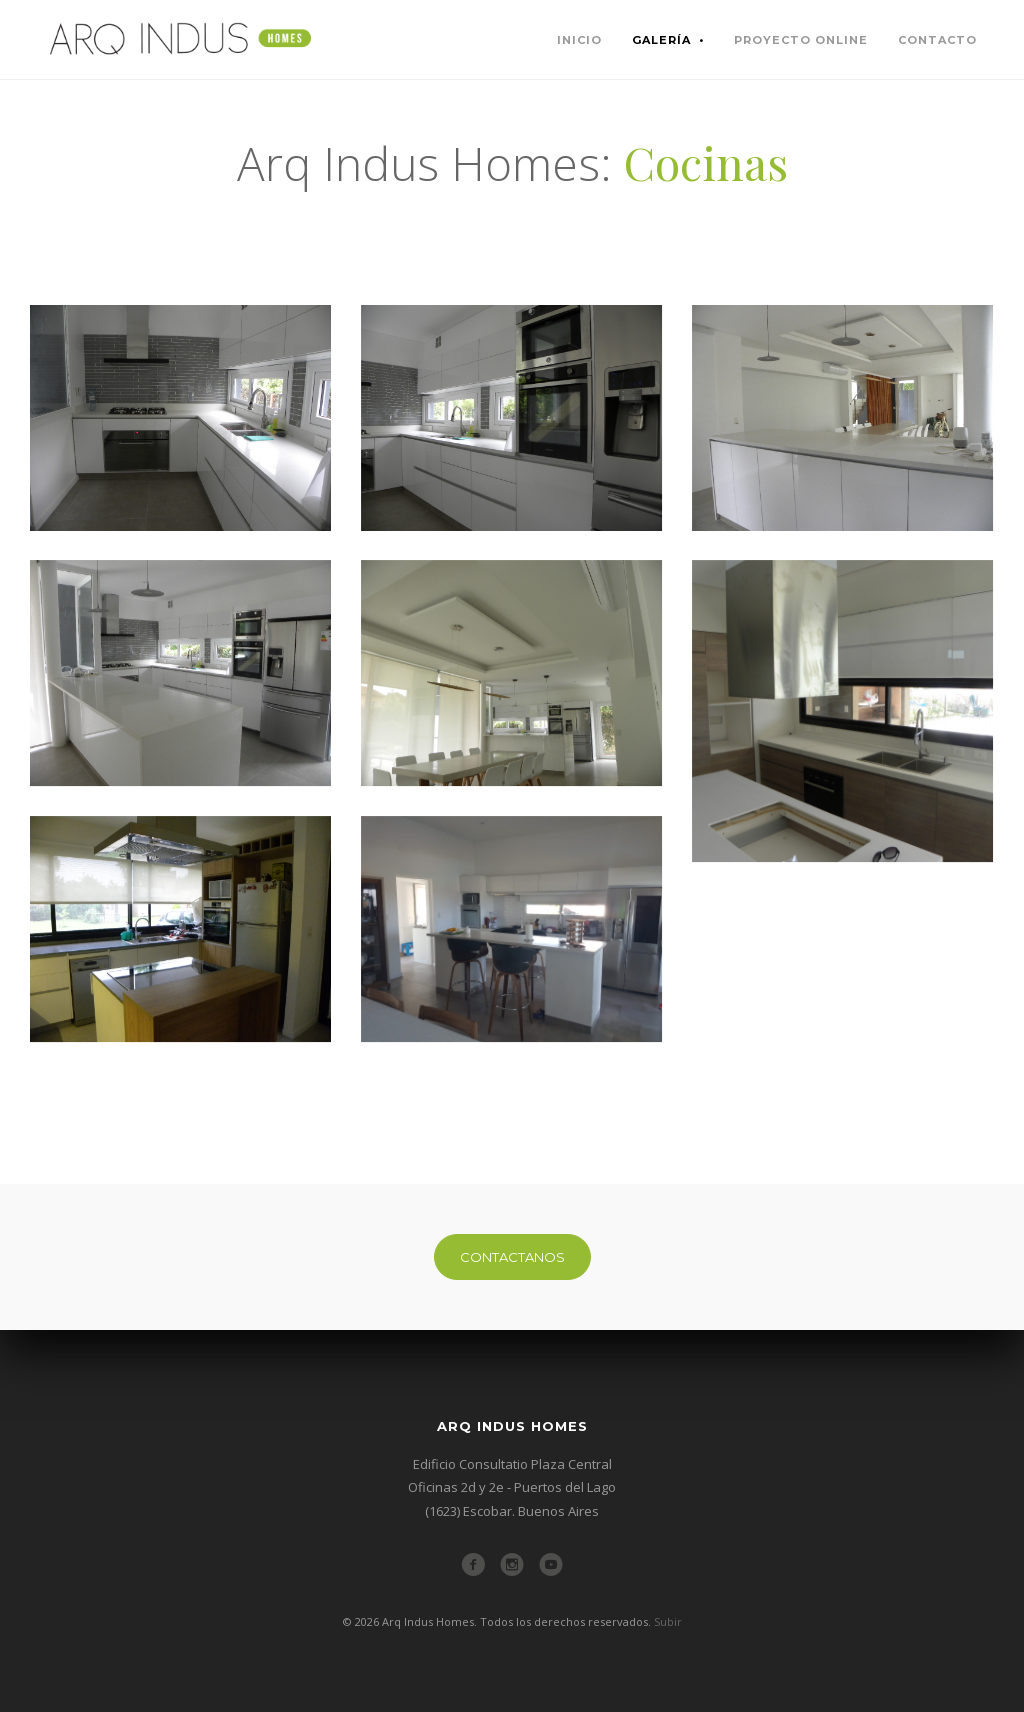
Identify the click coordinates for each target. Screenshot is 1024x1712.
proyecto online (801, 40)
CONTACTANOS (512, 1257)
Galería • (668, 40)
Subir (668, 1621)
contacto (937, 40)
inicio (579, 40)
